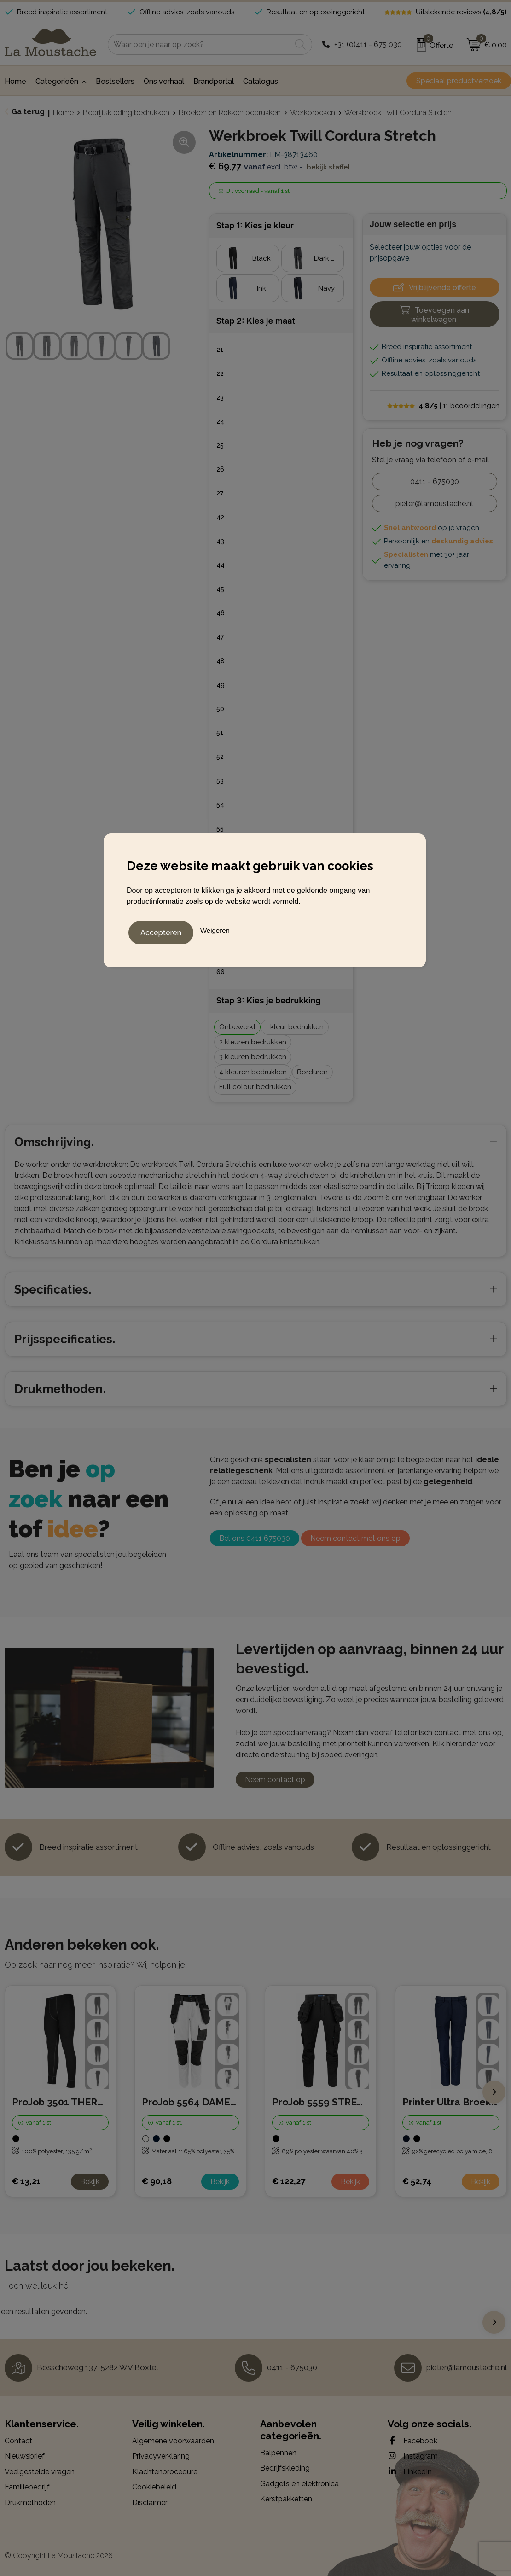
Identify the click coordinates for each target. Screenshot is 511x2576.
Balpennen (278, 2452)
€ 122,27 (288, 2181)
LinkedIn (410, 2471)
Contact (18, 2440)
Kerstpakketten (286, 2498)
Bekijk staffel (328, 167)
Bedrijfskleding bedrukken (126, 112)
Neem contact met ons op (355, 1538)
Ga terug (28, 111)
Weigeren (215, 928)
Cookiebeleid (154, 2487)
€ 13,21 (26, 2181)
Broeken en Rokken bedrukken (230, 112)
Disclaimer (150, 2502)
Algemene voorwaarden (173, 2440)
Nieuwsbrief (25, 2456)
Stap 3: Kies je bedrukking (268, 1000)
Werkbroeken (312, 112)
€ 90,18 (157, 2181)
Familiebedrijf (27, 2487)
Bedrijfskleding (285, 2468)
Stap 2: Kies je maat (255, 321)
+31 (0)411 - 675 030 (368, 44)
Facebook (412, 2440)
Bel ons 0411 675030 (254, 1538)
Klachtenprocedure (164, 2471)
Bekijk (89, 2181)
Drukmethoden (30, 2502)
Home (63, 112)
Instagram (413, 2455)
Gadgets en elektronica (299, 2483)
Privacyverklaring (161, 2456)
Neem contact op (275, 1779)
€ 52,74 (416, 2181)
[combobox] (199, 44)
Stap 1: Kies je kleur (255, 225)
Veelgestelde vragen (40, 2471)
